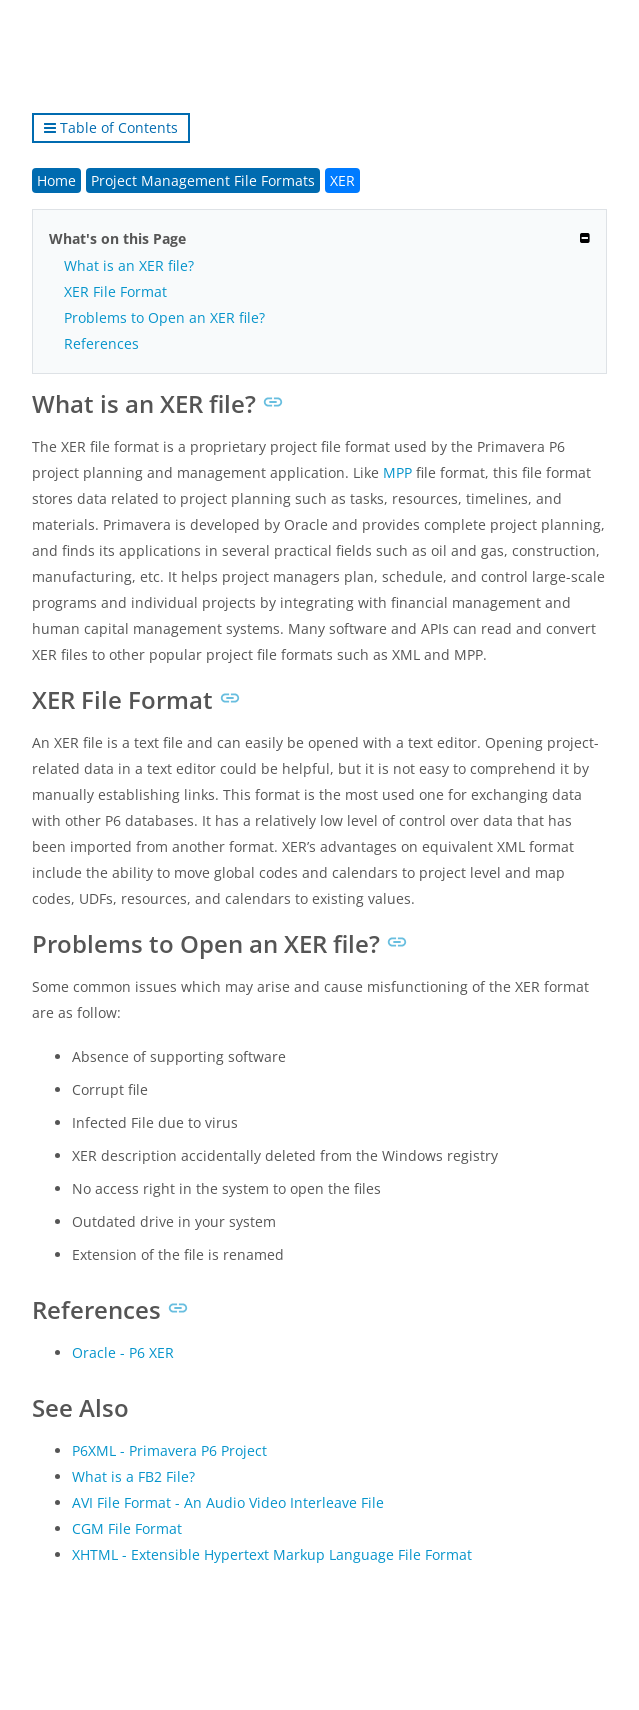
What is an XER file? (129, 265)
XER (342, 180)
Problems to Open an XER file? (164, 317)
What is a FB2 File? (133, 1476)
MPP (397, 472)
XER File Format (115, 291)
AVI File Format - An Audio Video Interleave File (228, 1502)
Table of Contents (111, 127)
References (101, 343)
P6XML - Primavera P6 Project (169, 1450)
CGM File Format (127, 1528)
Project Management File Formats (203, 180)
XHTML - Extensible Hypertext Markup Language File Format (272, 1554)
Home (56, 180)
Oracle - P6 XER (123, 1352)
